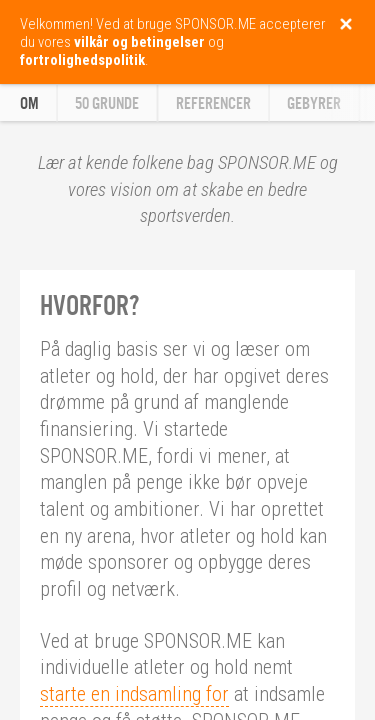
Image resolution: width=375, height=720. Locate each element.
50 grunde (107, 103)
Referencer (213, 103)
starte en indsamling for (134, 694)
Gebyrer (314, 103)
